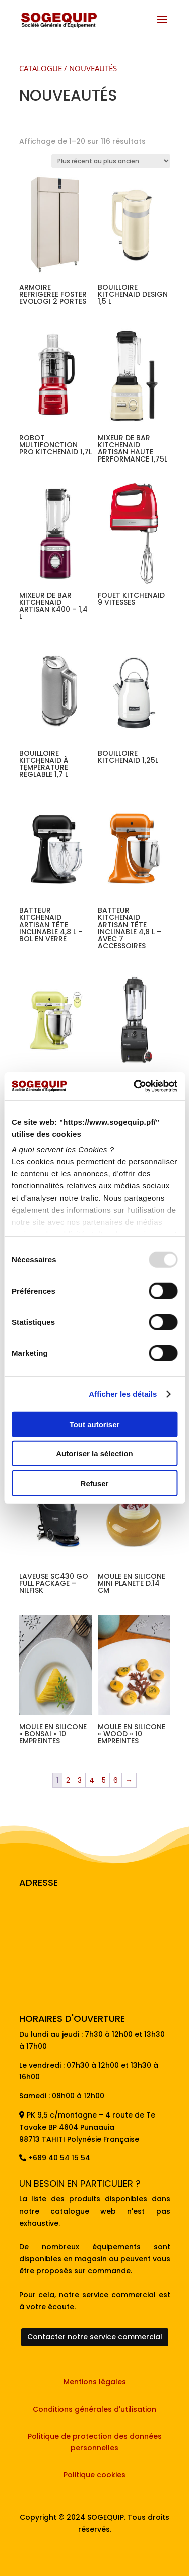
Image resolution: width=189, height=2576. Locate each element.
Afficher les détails (123, 1394)
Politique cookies (94, 2475)
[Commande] (110, 161)
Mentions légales (95, 2382)
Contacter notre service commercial (94, 2337)
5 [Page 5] (104, 1780)
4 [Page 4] (91, 1780)
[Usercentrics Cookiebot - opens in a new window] (134, 1086)
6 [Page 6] (115, 1780)
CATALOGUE (40, 68)
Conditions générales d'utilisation (94, 2409)
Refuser (95, 1483)
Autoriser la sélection (94, 1453)
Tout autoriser (95, 1424)
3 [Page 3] (80, 1780)
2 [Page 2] (68, 1780)
